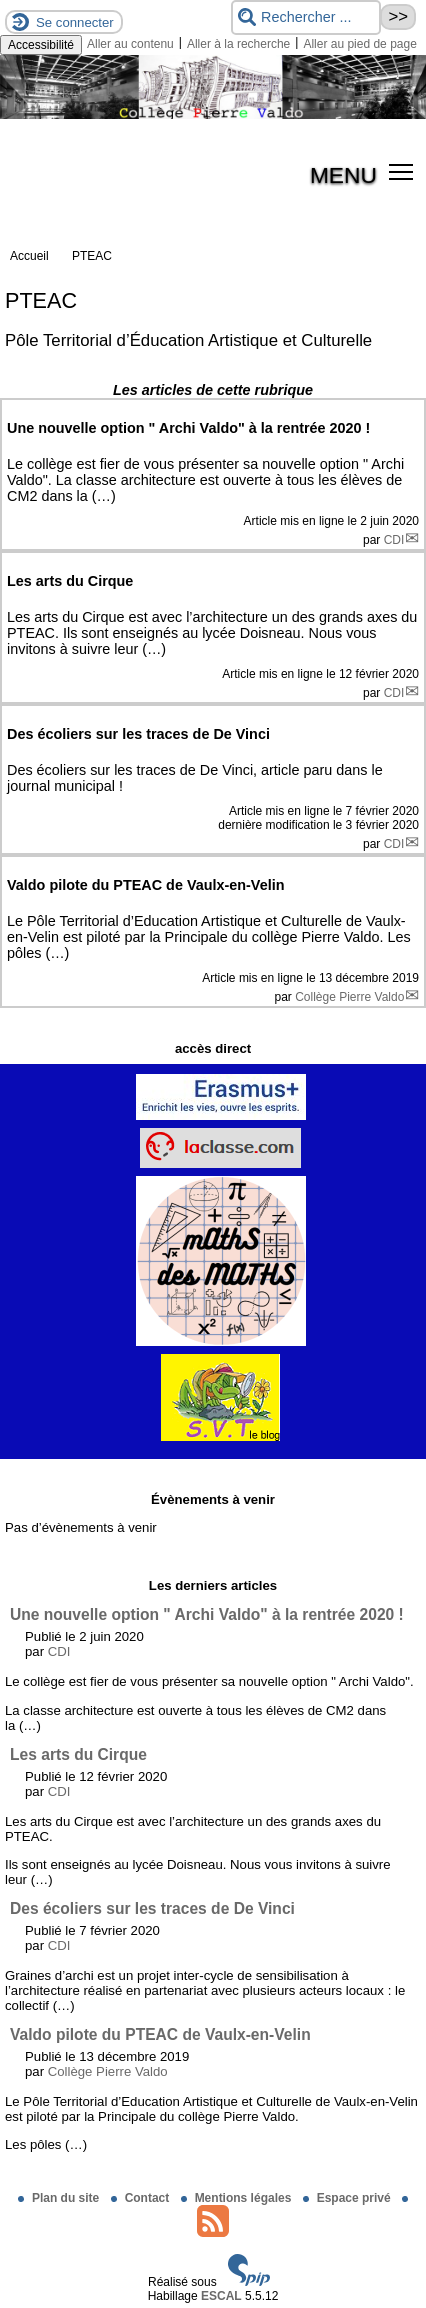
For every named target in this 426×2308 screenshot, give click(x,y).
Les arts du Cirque (78, 1754)
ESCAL (221, 2296)
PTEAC (92, 256)
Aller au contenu (130, 44)
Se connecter (75, 22)
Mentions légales (238, 2198)
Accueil (29, 256)
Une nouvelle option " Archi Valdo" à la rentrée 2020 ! (207, 1614)
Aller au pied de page (359, 44)
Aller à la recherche (238, 44)
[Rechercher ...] (306, 17)
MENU (343, 175)
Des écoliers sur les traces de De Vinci (152, 1908)
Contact (142, 2198)
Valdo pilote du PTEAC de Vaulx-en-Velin (160, 2034)
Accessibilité (41, 45)
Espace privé (348, 2198)
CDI (394, 540)
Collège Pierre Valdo (349, 997)
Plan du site (60, 2198)
